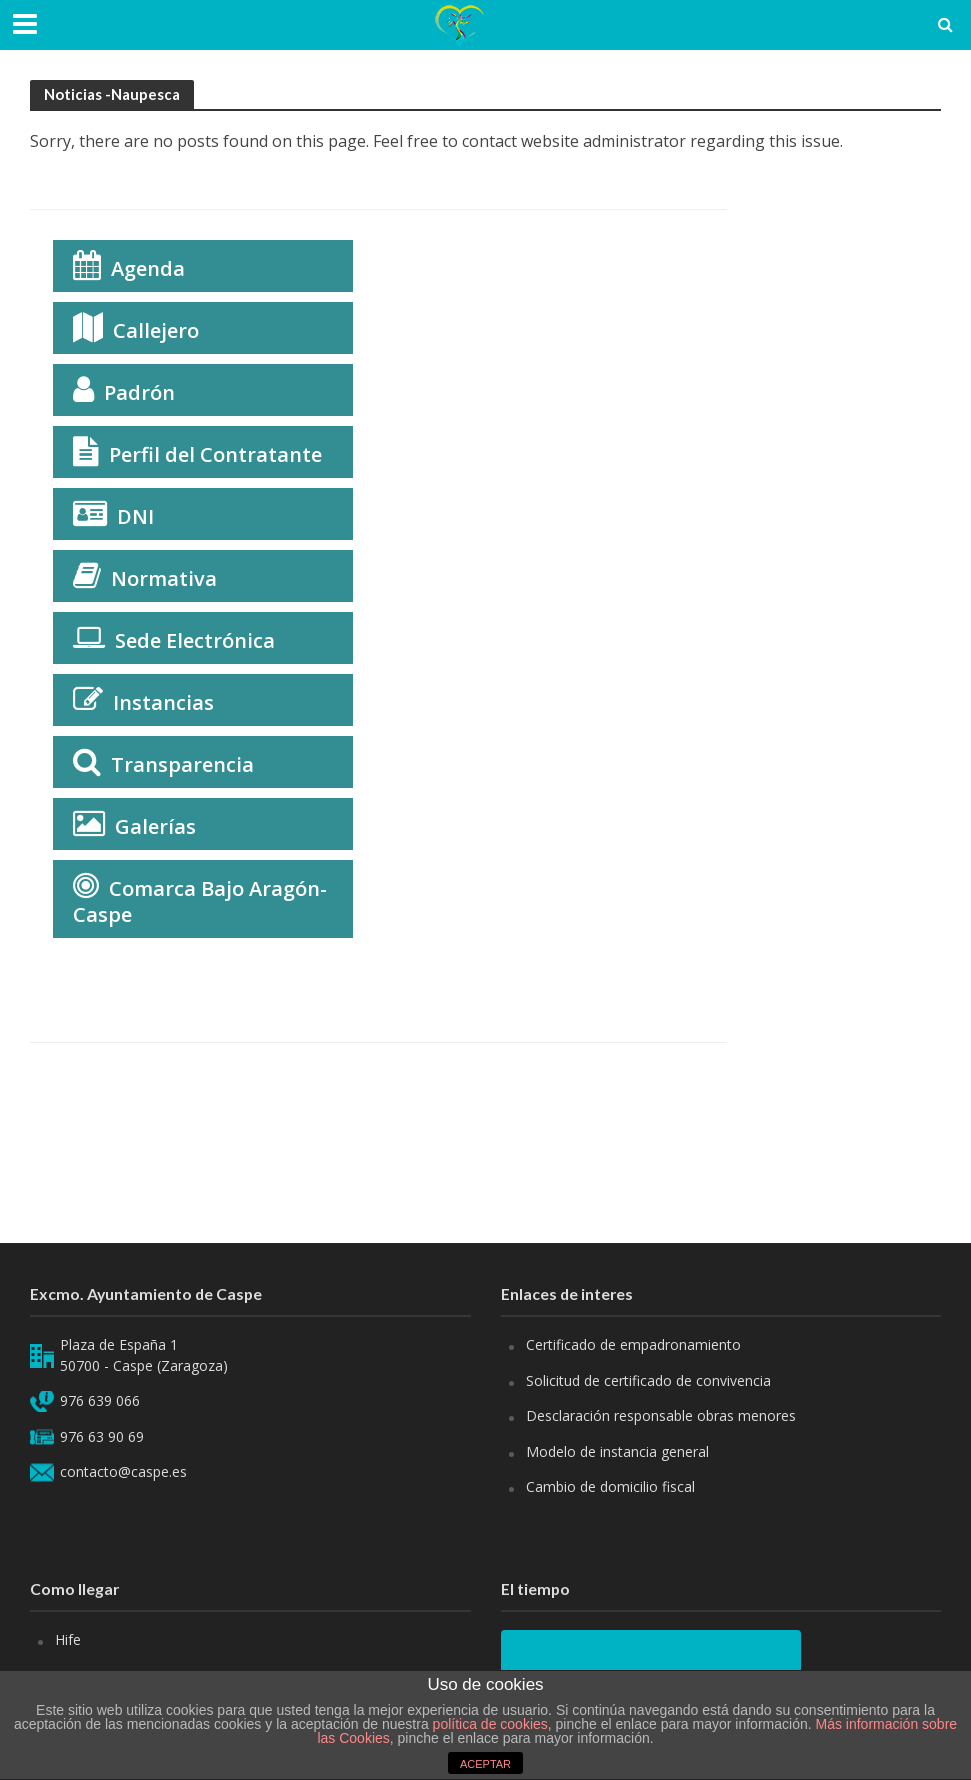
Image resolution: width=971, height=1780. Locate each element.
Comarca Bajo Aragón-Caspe (200, 901)
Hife (68, 1639)
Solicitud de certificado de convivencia (648, 1380)
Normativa (164, 578)
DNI (135, 516)
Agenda (148, 268)
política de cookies (490, 1724)
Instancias (163, 702)
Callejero (156, 330)
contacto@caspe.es (123, 1471)
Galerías (155, 826)
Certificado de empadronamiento (633, 1344)
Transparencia (182, 764)
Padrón (139, 392)
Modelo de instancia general (617, 1451)
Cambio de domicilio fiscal (610, 1486)
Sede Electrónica (195, 640)
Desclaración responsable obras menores (661, 1415)
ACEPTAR (485, 1764)
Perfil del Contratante (215, 454)
